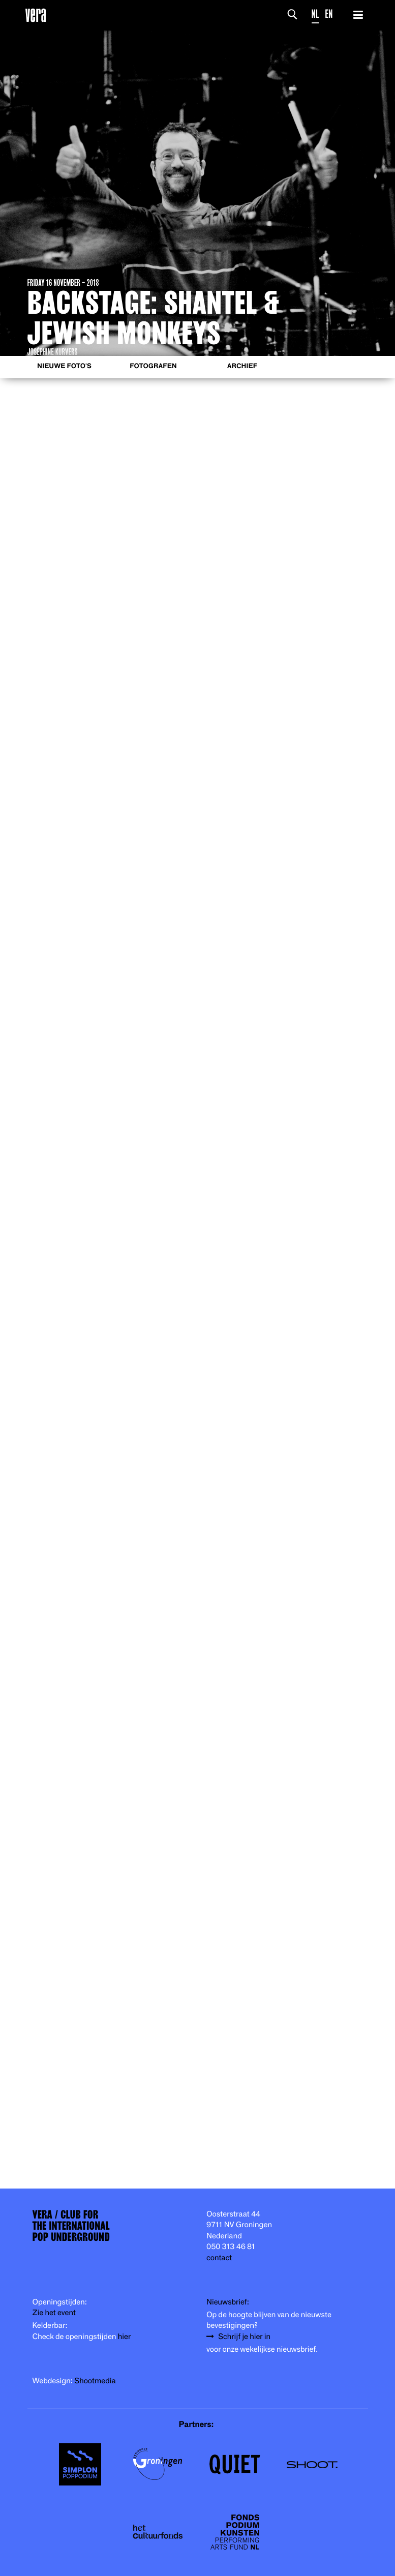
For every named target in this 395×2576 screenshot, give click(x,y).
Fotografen (153, 366)
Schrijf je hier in (244, 2336)
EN (328, 14)
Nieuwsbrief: (227, 2302)
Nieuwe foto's (64, 366)
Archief (242, 366)
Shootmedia (95, 2381)
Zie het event (54, 2313)
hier (124, 2336)
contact (219, 2258)
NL (315, 14)
